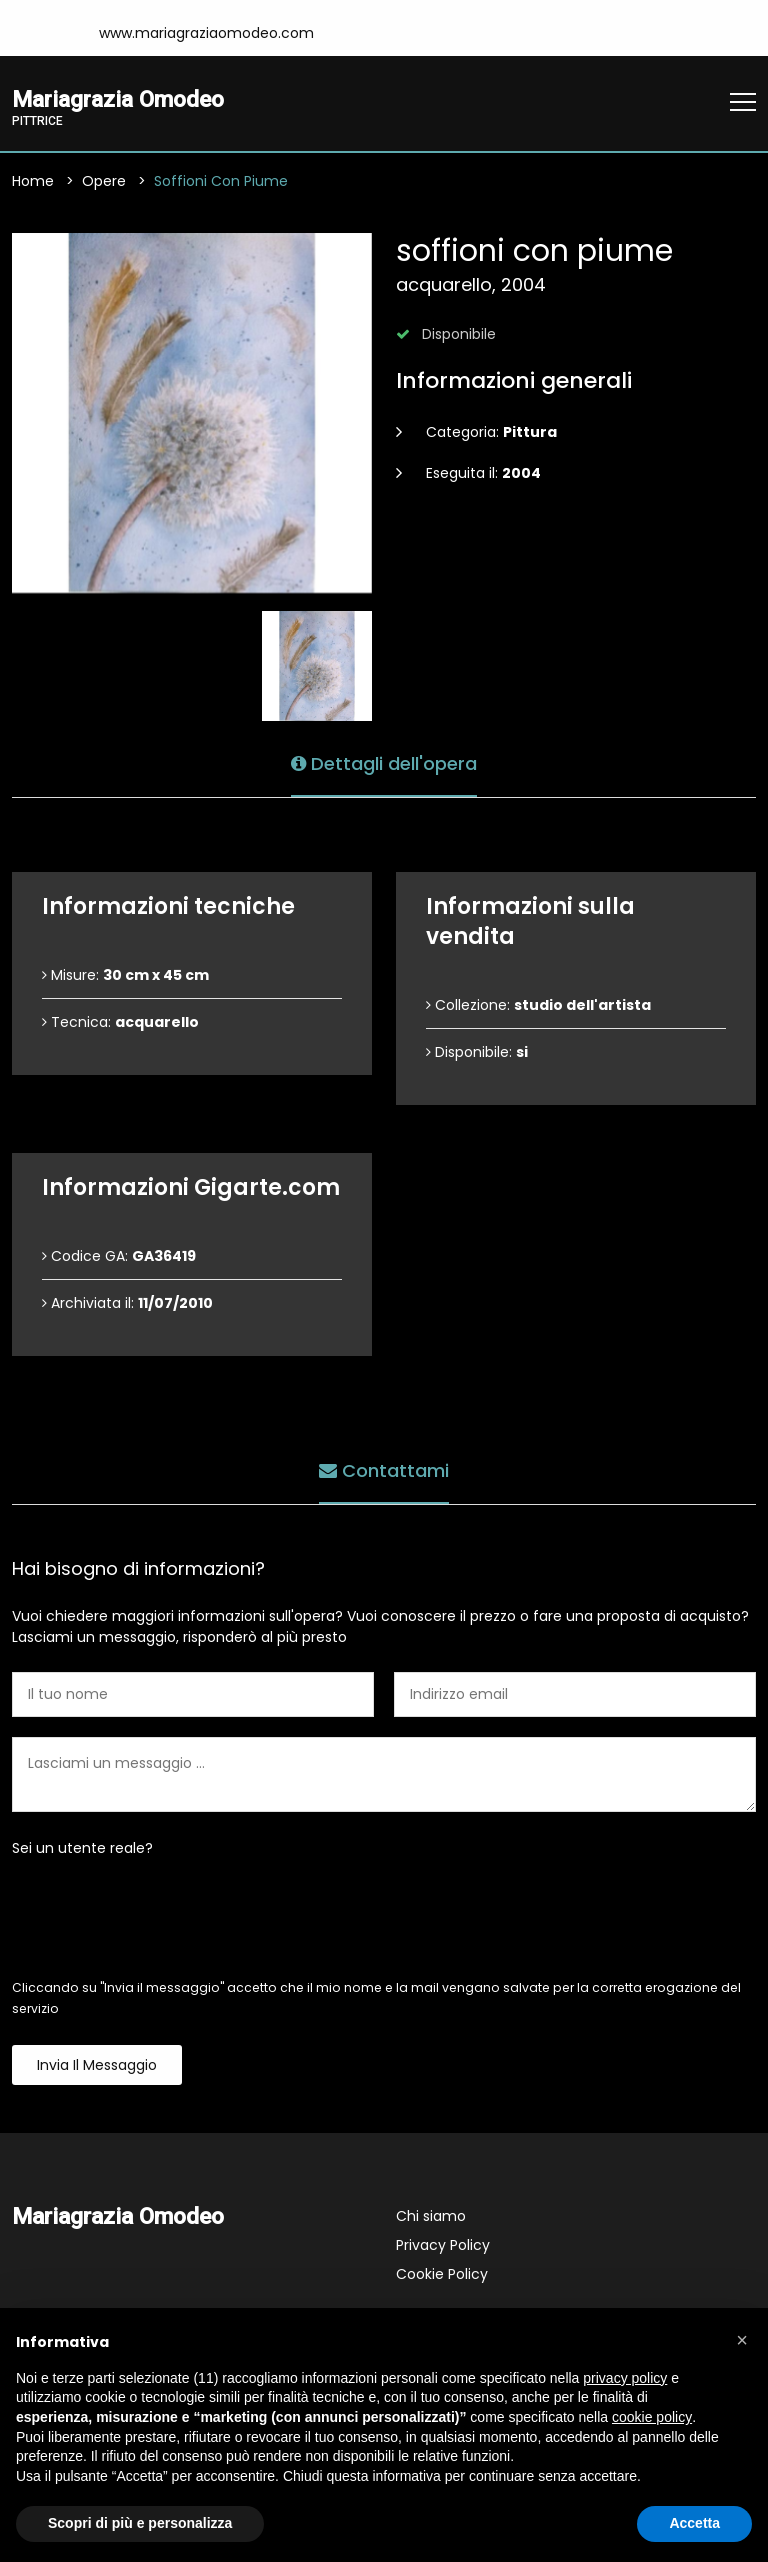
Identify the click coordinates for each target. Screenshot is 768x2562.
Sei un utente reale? (82, 1848)
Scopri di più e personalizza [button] (140, 2523)
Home (33, 181)
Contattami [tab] (384, 1470)
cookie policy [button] (652, 2417)
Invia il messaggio (97, 2065)
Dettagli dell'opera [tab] (384, 763)
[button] (742, 2340)
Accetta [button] (694, 2523)
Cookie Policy (442, 2274)
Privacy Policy (443, 2245)
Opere (104, 181)
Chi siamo (431, 2216)
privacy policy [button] (625, 2378)
